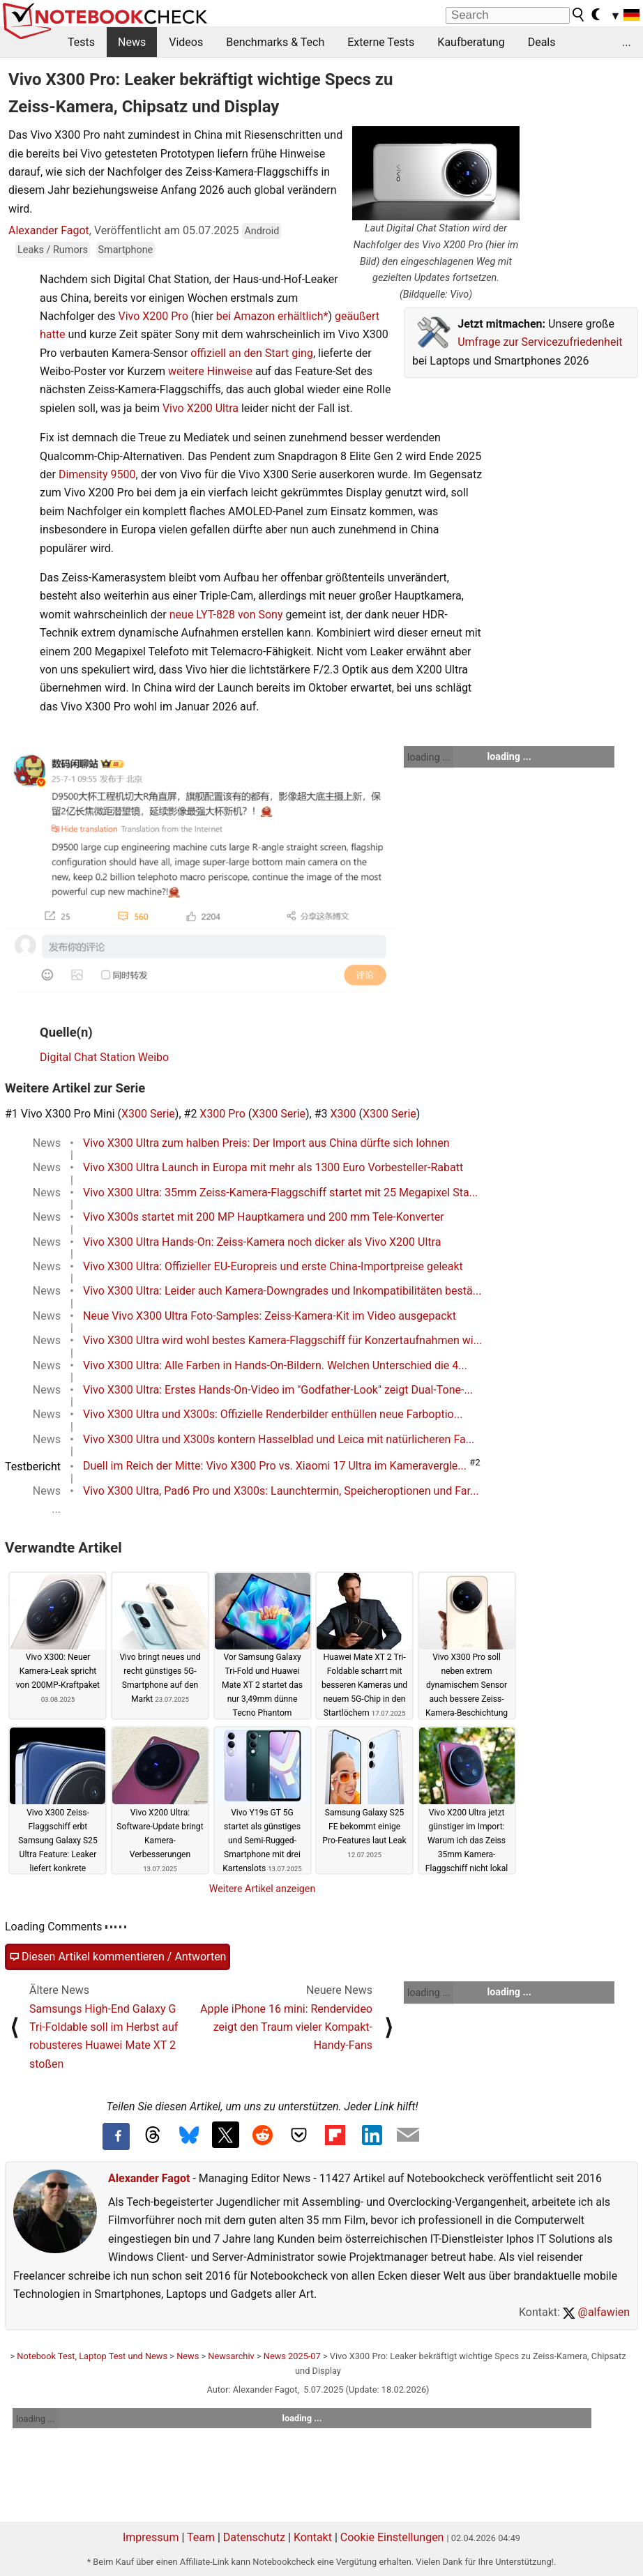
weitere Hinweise (210, 371)
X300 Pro (222, 1113)
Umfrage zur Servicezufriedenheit (539, 342)
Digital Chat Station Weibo (104, 1057)
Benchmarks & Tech (275, 42)
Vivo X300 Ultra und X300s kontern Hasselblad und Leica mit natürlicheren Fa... (278, 1439)
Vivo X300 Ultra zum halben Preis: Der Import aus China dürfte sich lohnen (266, 1143)
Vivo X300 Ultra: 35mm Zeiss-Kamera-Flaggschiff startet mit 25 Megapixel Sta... (280, 1192)
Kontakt (313, 2537)
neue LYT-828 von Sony (226, 614)
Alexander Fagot (48, 230)
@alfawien (596, 2312)
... (626, 42)
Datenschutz (254, 2537)
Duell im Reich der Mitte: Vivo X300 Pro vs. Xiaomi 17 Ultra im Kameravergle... (275, 1466)
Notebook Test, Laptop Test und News (92, 2356)
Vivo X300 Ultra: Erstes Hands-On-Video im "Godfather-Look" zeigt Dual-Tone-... (278, 1389)
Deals (542, 42)
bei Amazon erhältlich (270, 316)
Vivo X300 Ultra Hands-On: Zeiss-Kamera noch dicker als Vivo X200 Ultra (262, 1242)
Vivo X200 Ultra (200, 408)
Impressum (151, 2537)
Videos (186, 42)
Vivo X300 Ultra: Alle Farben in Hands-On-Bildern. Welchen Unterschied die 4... (275, 1365)
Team (201, 2537)
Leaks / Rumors (52, 250)
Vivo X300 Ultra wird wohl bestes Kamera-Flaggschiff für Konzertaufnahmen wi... (282, 1340)
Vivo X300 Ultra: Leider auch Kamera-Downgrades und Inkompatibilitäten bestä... (282, 1290)
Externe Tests (380, 42)
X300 (343, 1113)
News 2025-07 (292, 2356)
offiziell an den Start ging (251, 353)
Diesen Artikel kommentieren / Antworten (117, 1957)
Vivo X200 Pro (153, 316)
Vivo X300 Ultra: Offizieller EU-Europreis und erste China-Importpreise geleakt (273, 1266)
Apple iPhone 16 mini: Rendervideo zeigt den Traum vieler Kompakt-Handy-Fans (286, 2027)
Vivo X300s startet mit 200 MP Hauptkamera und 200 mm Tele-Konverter (263, 1217)
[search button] (579, 15)
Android (261, 231)
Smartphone (125, 250)
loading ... (428, 757)
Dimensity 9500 (97, 474)
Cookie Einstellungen (392, 2537)
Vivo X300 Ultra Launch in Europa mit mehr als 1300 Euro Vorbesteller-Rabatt (273, 1167)
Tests (81, 42)
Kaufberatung (470, 42)
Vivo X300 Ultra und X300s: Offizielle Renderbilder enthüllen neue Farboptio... (272, 1414)
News (132, 42)
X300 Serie (148, 1113)
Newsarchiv (231, 2356)
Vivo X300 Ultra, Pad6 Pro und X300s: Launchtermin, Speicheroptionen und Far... (281, 1490)
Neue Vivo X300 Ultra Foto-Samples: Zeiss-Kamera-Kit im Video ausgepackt (269, 1316)
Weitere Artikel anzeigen (262, 1888)
